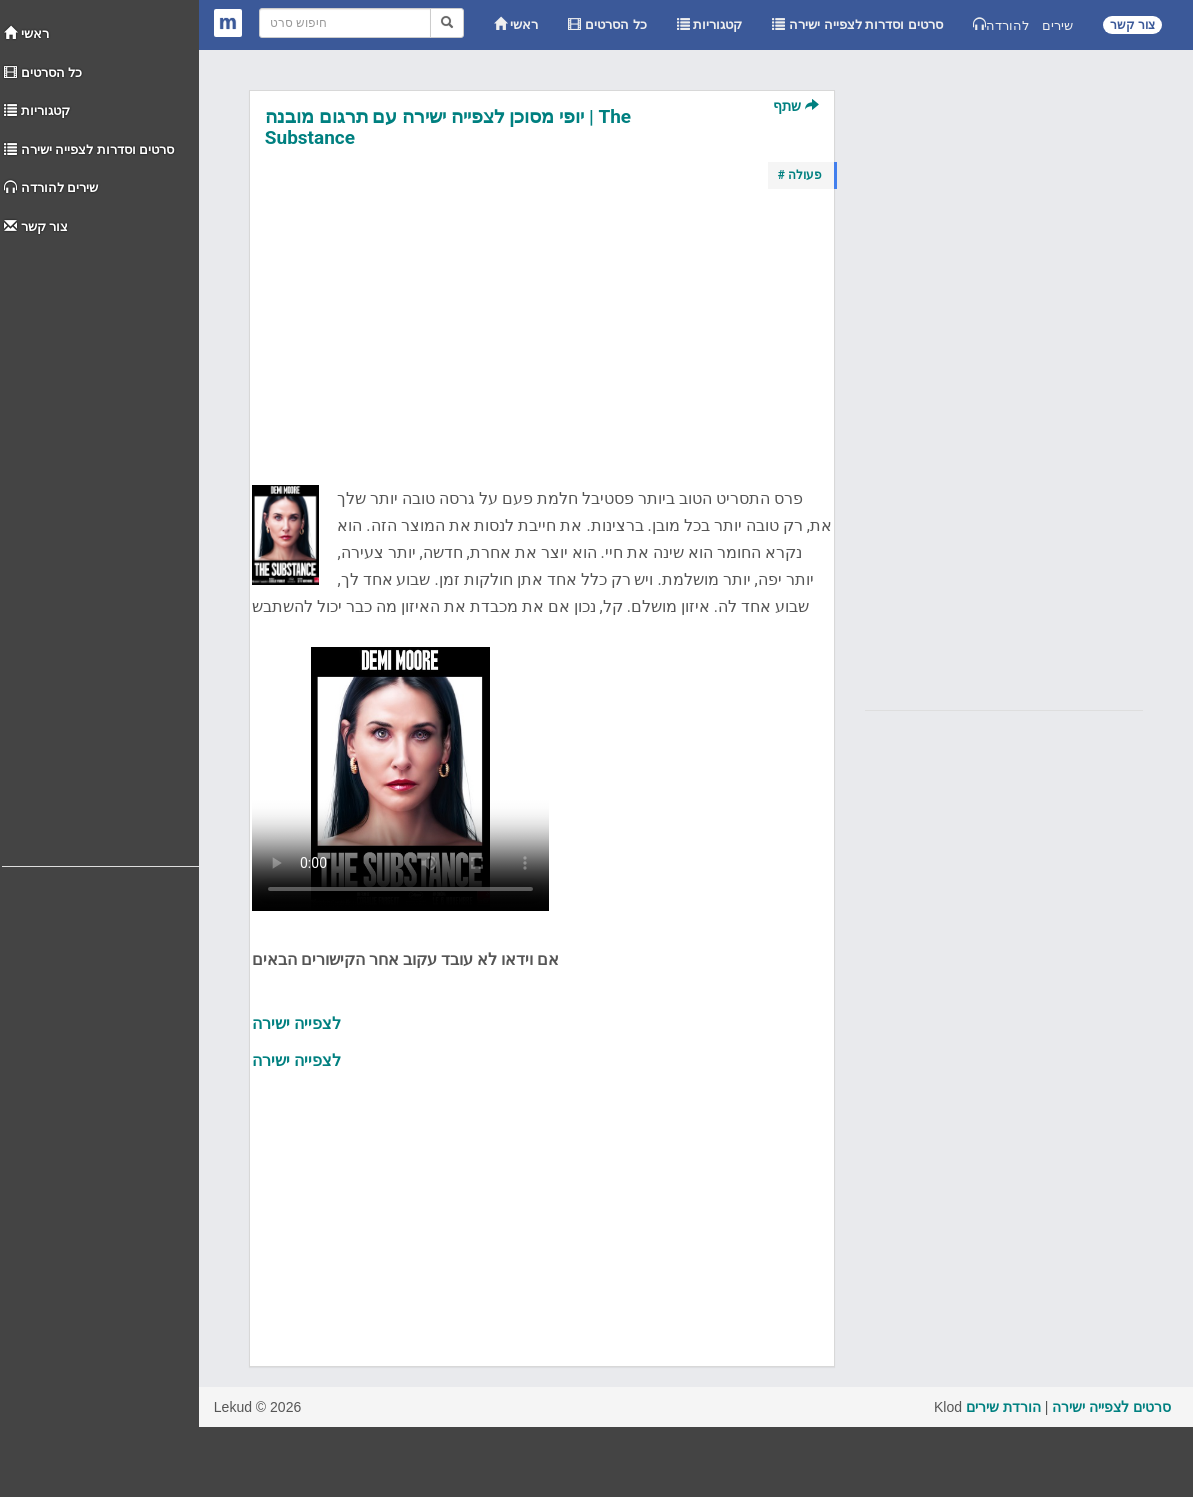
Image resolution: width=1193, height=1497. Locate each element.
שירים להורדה (51, 187)
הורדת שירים (1003, 1407)
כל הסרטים (43, 72)
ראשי (26, 33)
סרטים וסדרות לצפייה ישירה (89, 149)
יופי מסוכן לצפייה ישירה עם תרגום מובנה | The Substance (448, 127)
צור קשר (36, 226)
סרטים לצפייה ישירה (1111, 1407)
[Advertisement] (100, 546)
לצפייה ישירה (296, 1023)
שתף (795, 106)
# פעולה (800, 175)
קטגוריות (37, 110)
